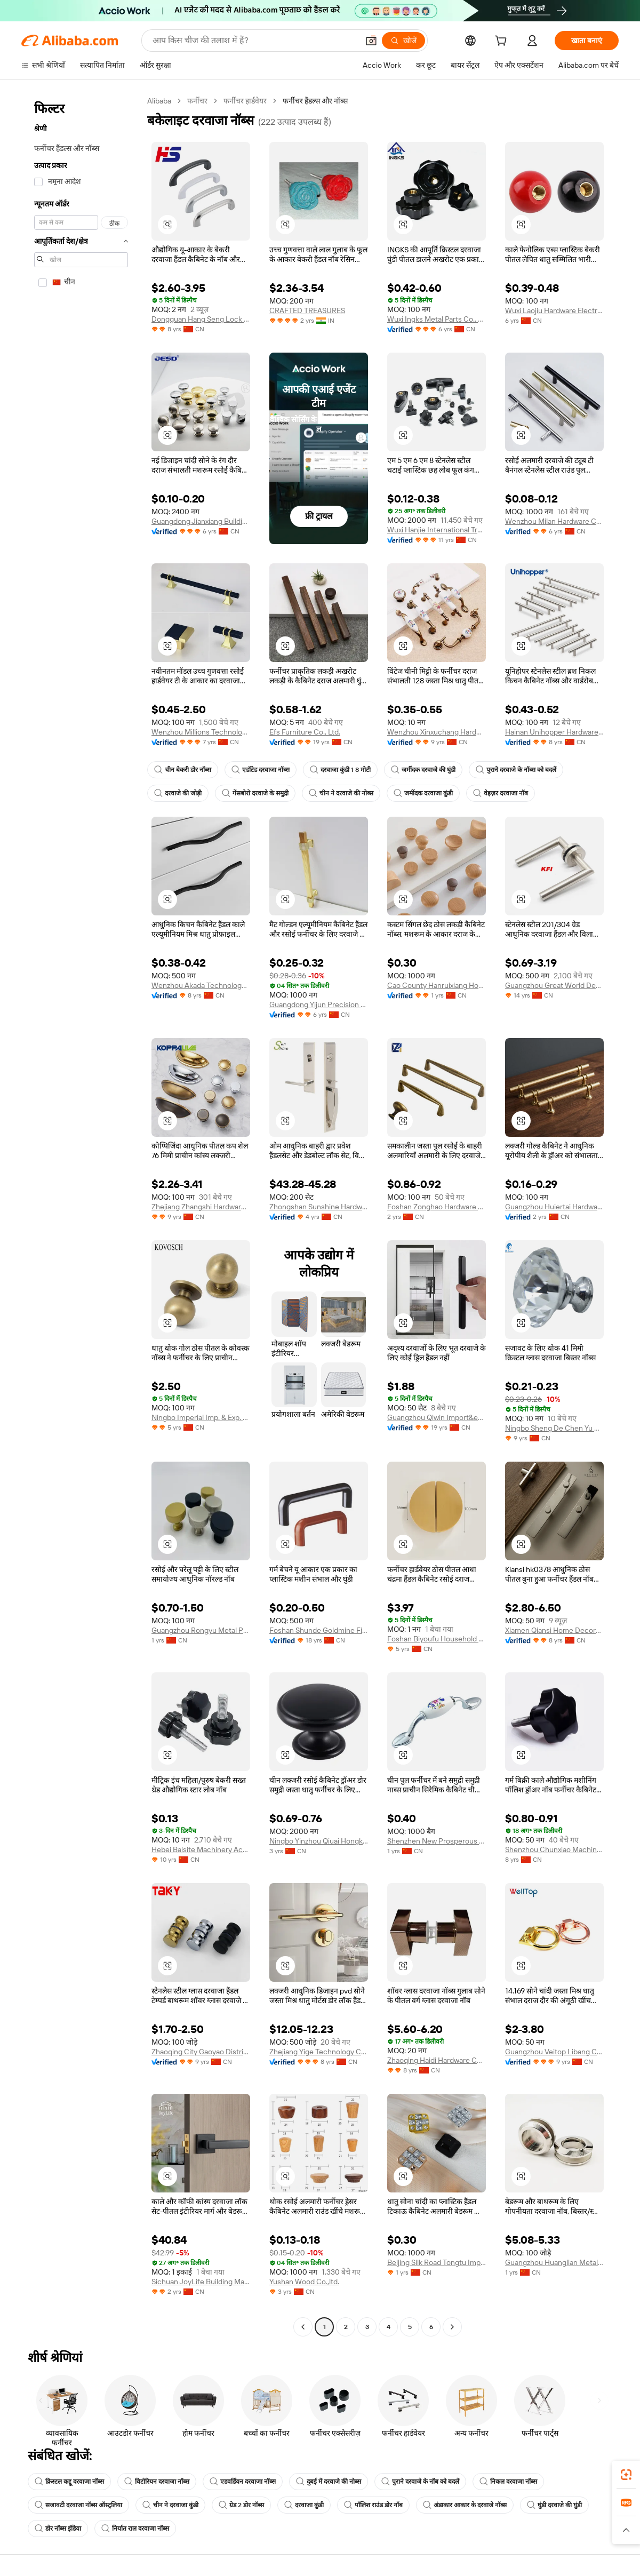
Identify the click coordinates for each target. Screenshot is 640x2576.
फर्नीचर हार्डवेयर (245, 101)
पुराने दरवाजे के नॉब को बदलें (420, 2481)
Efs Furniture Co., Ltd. (304, 732)
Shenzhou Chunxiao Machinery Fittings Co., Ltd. (554, 1849)
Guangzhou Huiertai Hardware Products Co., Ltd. (554, 1206)
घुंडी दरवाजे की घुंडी (554, 2505)
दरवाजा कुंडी (304, 2505)
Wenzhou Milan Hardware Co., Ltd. (554, 521)
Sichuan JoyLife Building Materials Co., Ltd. (200, 2281)
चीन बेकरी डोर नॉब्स (182, 769)
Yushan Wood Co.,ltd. (304, 2281)
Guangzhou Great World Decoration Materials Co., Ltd (554, 985)
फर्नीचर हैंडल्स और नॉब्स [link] (315, 101)
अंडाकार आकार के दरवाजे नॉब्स (465, 2505)
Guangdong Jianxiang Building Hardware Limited (200, 521)
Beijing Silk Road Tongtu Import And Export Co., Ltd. (436, 2262)
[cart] (503, 42)
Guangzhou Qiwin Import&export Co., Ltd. (436, 1417)
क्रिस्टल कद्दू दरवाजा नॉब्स (69, 2481)
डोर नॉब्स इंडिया (58, 2528)
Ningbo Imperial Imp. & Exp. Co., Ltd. (200, 1417)
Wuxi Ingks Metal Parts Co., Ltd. (436, 319)
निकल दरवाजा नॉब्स (508, 2481)
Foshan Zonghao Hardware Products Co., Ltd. (436, 1206)
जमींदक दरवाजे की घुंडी (423, 769)
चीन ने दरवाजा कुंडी (170, 2505)
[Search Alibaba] (254, 40)
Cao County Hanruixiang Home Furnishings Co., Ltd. (436, 985)
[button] (371, 40)
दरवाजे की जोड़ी (178, 793)
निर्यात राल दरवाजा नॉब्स (135, 2528)
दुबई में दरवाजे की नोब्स (328, 2481)
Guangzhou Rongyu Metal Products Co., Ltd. (200, 1630)
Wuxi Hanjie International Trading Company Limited (436, 529)
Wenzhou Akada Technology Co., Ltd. (200, 985)
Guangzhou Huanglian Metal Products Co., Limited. (554, 2262)
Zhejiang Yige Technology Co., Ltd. (318, 2051)
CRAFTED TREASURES (307, 310)
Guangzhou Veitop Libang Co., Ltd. (554, 2051)
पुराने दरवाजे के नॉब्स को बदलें (516, 769)
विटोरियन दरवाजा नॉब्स (156, 2481)
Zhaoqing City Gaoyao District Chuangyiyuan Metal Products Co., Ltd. (200, 2051)
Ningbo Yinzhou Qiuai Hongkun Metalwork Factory (318, 1841)
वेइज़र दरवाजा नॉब (500, 793)
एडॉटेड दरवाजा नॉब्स (260, 769)
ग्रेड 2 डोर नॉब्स (241, 2505)
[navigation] (81, 1215)
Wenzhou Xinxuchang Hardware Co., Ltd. (436, 732)
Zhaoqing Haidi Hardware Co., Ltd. (436, 2060)
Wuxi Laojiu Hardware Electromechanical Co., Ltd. (554, 310)
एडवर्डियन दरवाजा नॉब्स (243, 2481)
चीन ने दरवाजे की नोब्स (341, 793)
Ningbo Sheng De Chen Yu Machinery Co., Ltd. (554, 1428)
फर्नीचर (197, 101)
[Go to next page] (452, 2326)
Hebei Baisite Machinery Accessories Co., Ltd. (200, 1849)
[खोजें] (403, 40)
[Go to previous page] (303, 2326)
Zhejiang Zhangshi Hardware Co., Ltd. (200, 1206)
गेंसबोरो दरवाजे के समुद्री (255, 793)
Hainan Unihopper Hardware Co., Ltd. (554, 732)
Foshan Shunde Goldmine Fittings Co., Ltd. (318, 1630)
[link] (626, 2475)
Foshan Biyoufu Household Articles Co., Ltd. (436, 1638)
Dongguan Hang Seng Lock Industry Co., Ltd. (200, 319)
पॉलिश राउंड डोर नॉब (373, 2505)
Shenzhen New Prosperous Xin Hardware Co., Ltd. (436, 1841)
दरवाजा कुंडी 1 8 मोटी (340, 769)
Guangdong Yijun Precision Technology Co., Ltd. (318, 1004)
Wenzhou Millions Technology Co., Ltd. (200, 732)
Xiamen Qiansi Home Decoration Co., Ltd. (554, 1630)
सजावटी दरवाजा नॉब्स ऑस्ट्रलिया (78, 2505)
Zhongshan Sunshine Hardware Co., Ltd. (318, 1206)
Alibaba (159, 101)
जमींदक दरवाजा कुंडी (423, 793)
